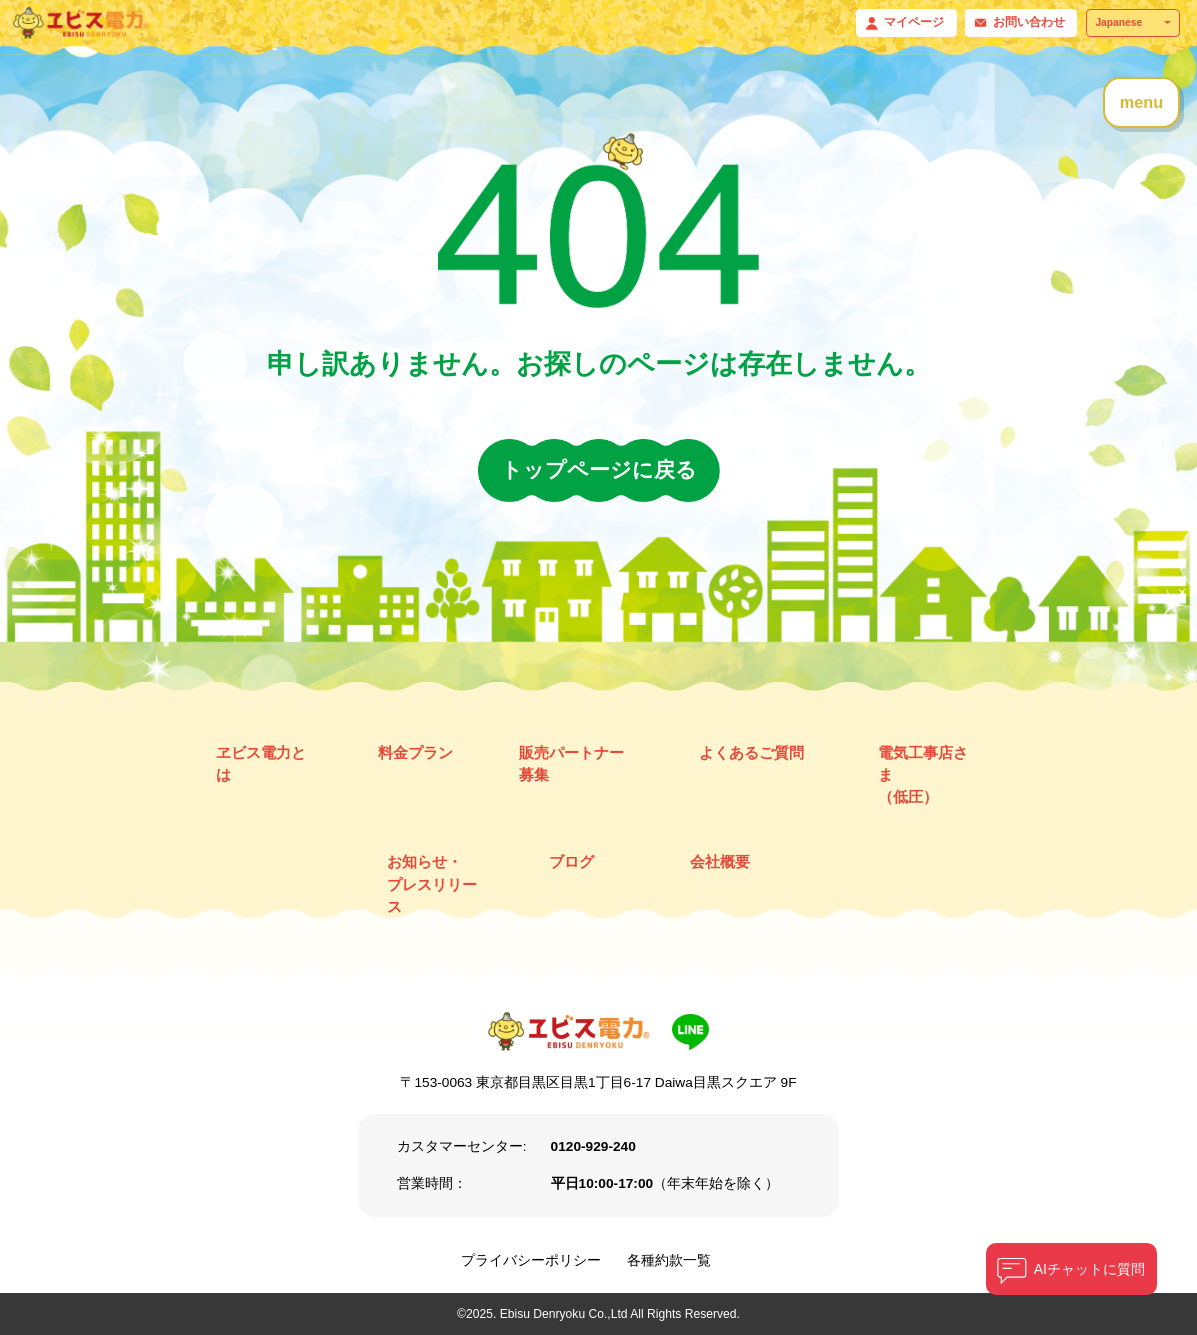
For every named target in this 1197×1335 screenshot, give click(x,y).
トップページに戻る (599, 469)
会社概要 (720, 861)
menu (1141, 102)
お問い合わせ (1029, 22)
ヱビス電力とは (261, 763)
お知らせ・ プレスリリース (432, 883)
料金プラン (415, 752)
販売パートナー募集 (571, 763)
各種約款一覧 (669, 1260)
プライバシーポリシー (531, 1260)
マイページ (914, 22)
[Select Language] (1133, 22)
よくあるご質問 (751, 752)
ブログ (571, 861)
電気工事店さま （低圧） (923, 774)
